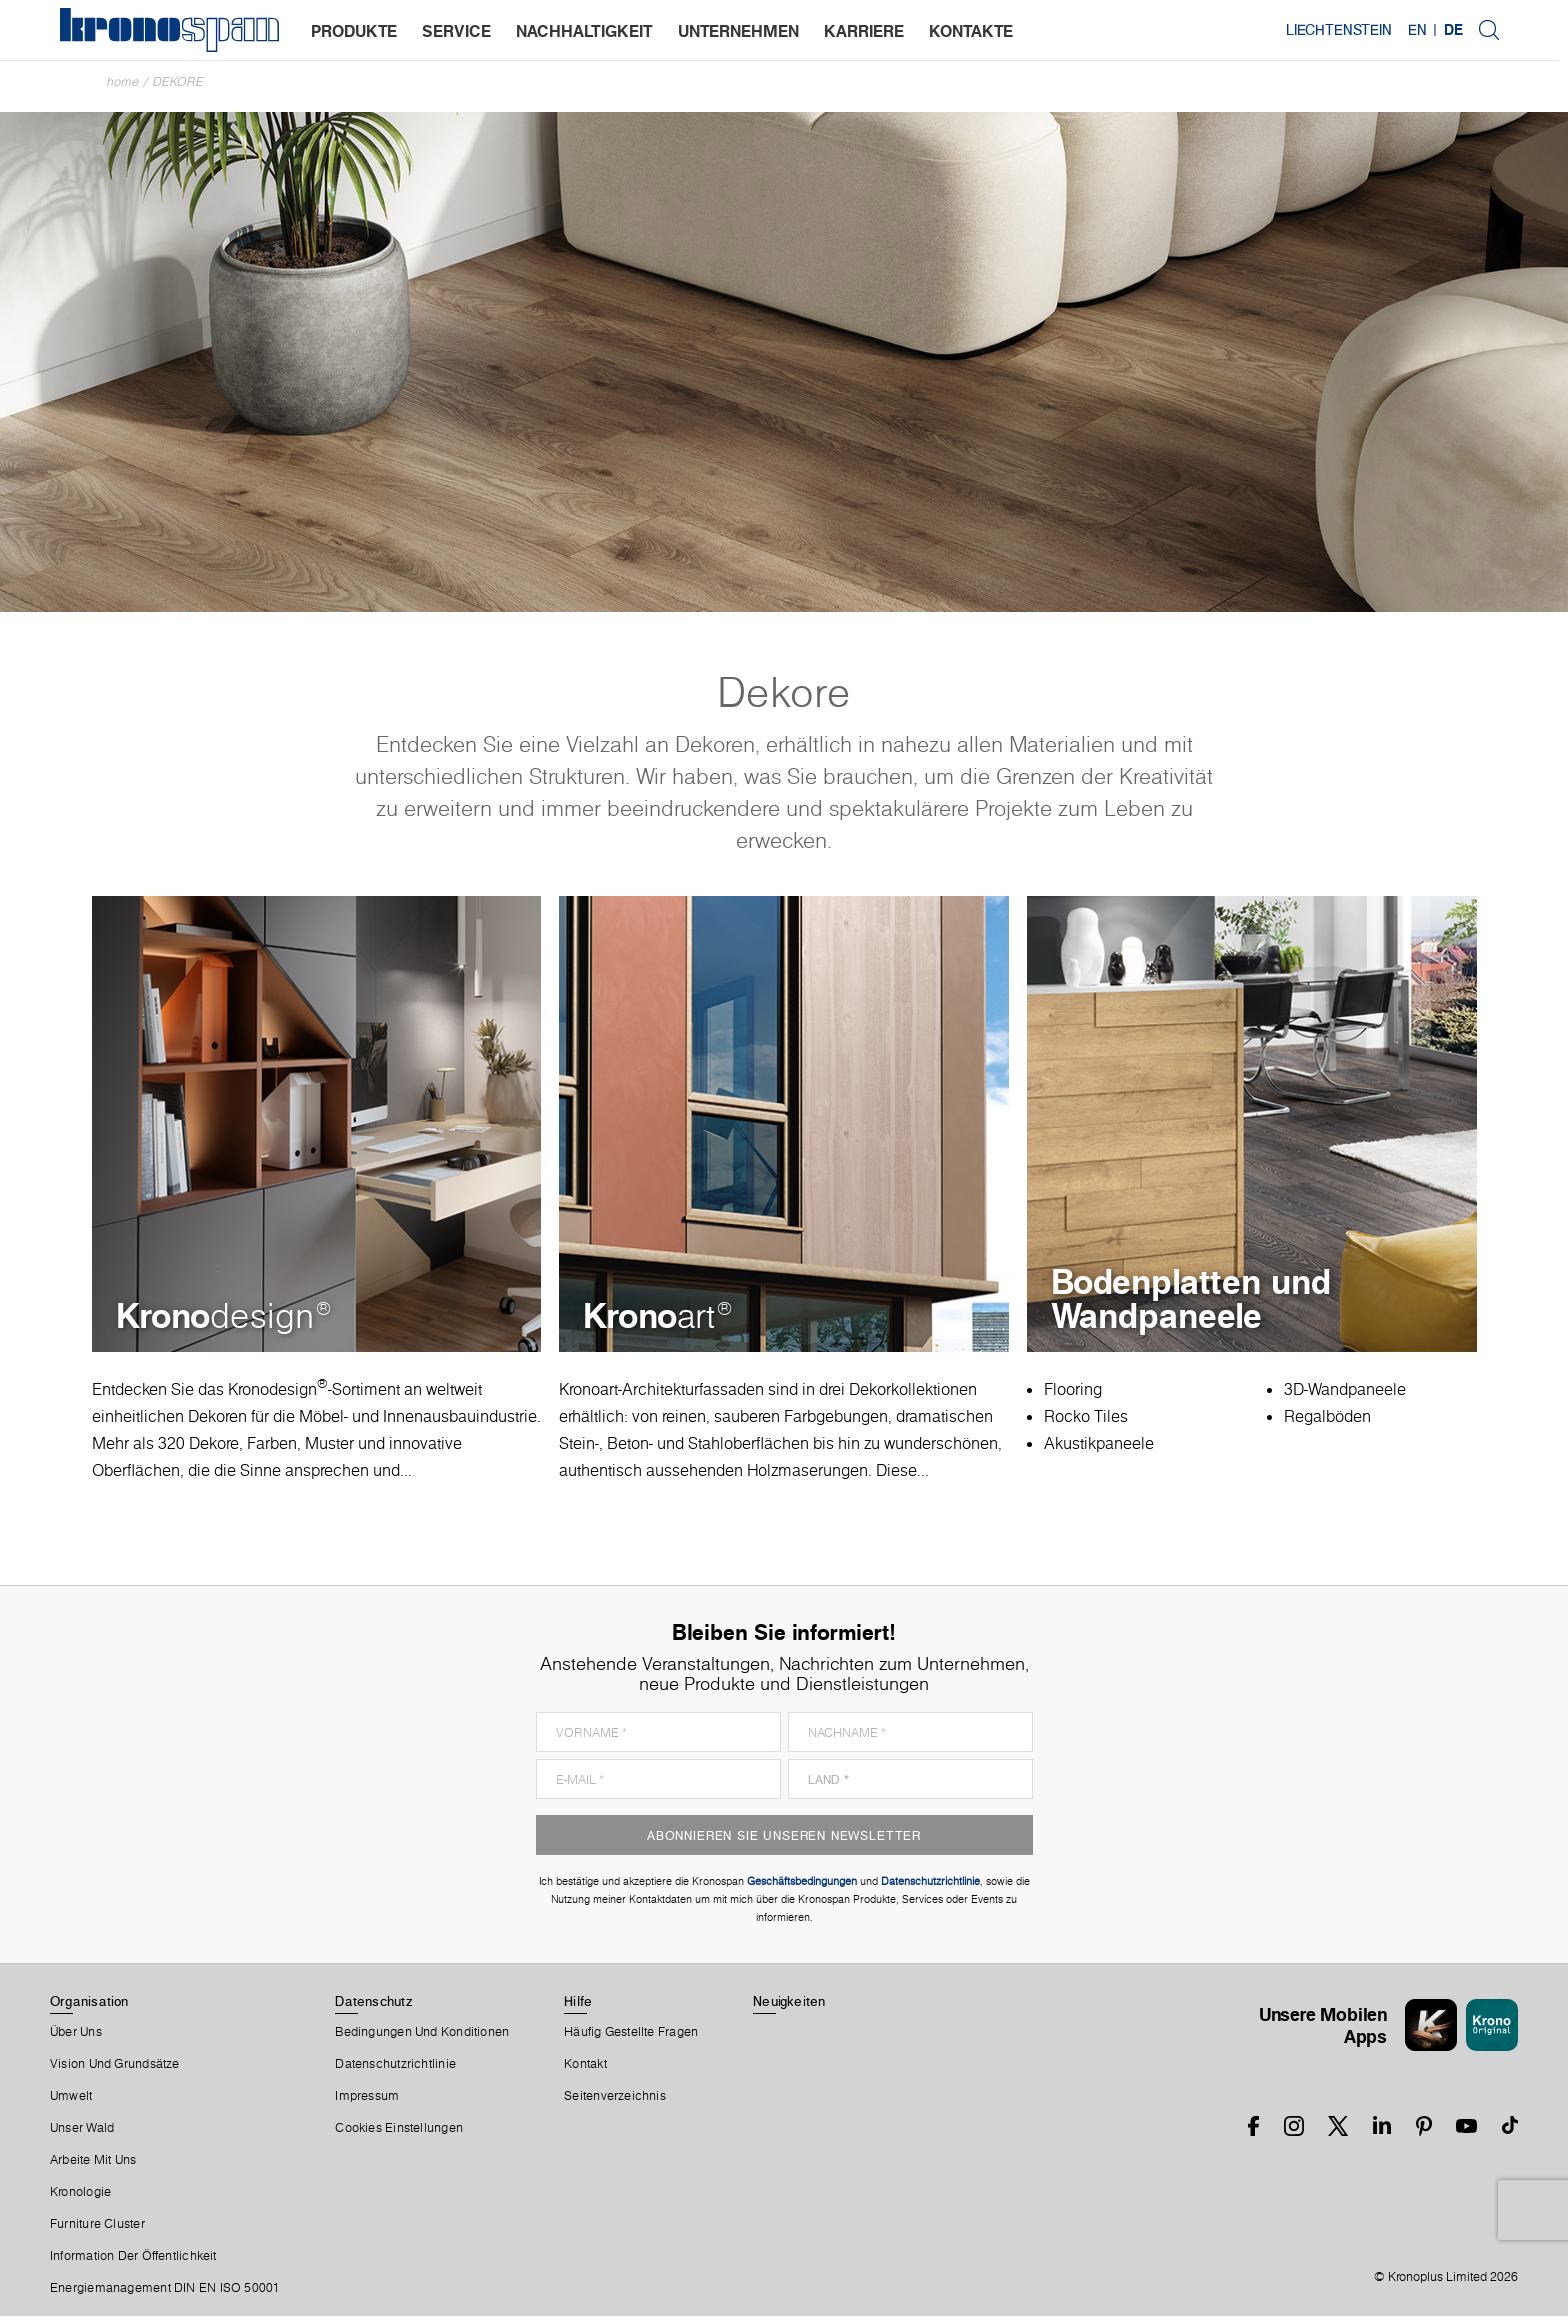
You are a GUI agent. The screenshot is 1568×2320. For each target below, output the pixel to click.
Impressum (367, 2100)
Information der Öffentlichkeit (133, 2260)
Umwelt (71, 2100)
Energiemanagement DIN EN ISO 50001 (165, 2292)
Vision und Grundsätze (115, 2068)
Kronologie (80, 2196)
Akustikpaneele (1099, 1447)
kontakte (971, 31)
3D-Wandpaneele (1345, 1393)
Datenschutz (373, 2005)
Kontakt (585, 2068)
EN (1426, 30)
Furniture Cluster (97, 2228)
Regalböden (1327, 1420)
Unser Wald (82, 2132)
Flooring (1073, 1393)
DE (1462, 30)
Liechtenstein (1348, 30)
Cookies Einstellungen (399, 2132)
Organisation (89, 2005)
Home (123, 81)
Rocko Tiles (1086, 1420)
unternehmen (738, 31)
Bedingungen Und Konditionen (422, 2036)
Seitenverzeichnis (615, 2100)
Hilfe (578, 2005)
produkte (354, 31)
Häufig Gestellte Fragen (631, 2036)
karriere (864, 31)
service (456, 31)
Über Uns (76, 2036)
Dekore (178, 81)
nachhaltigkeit (584, 31)
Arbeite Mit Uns (93, 2164)
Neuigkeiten (789, 2005)
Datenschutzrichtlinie (395, 2068)
